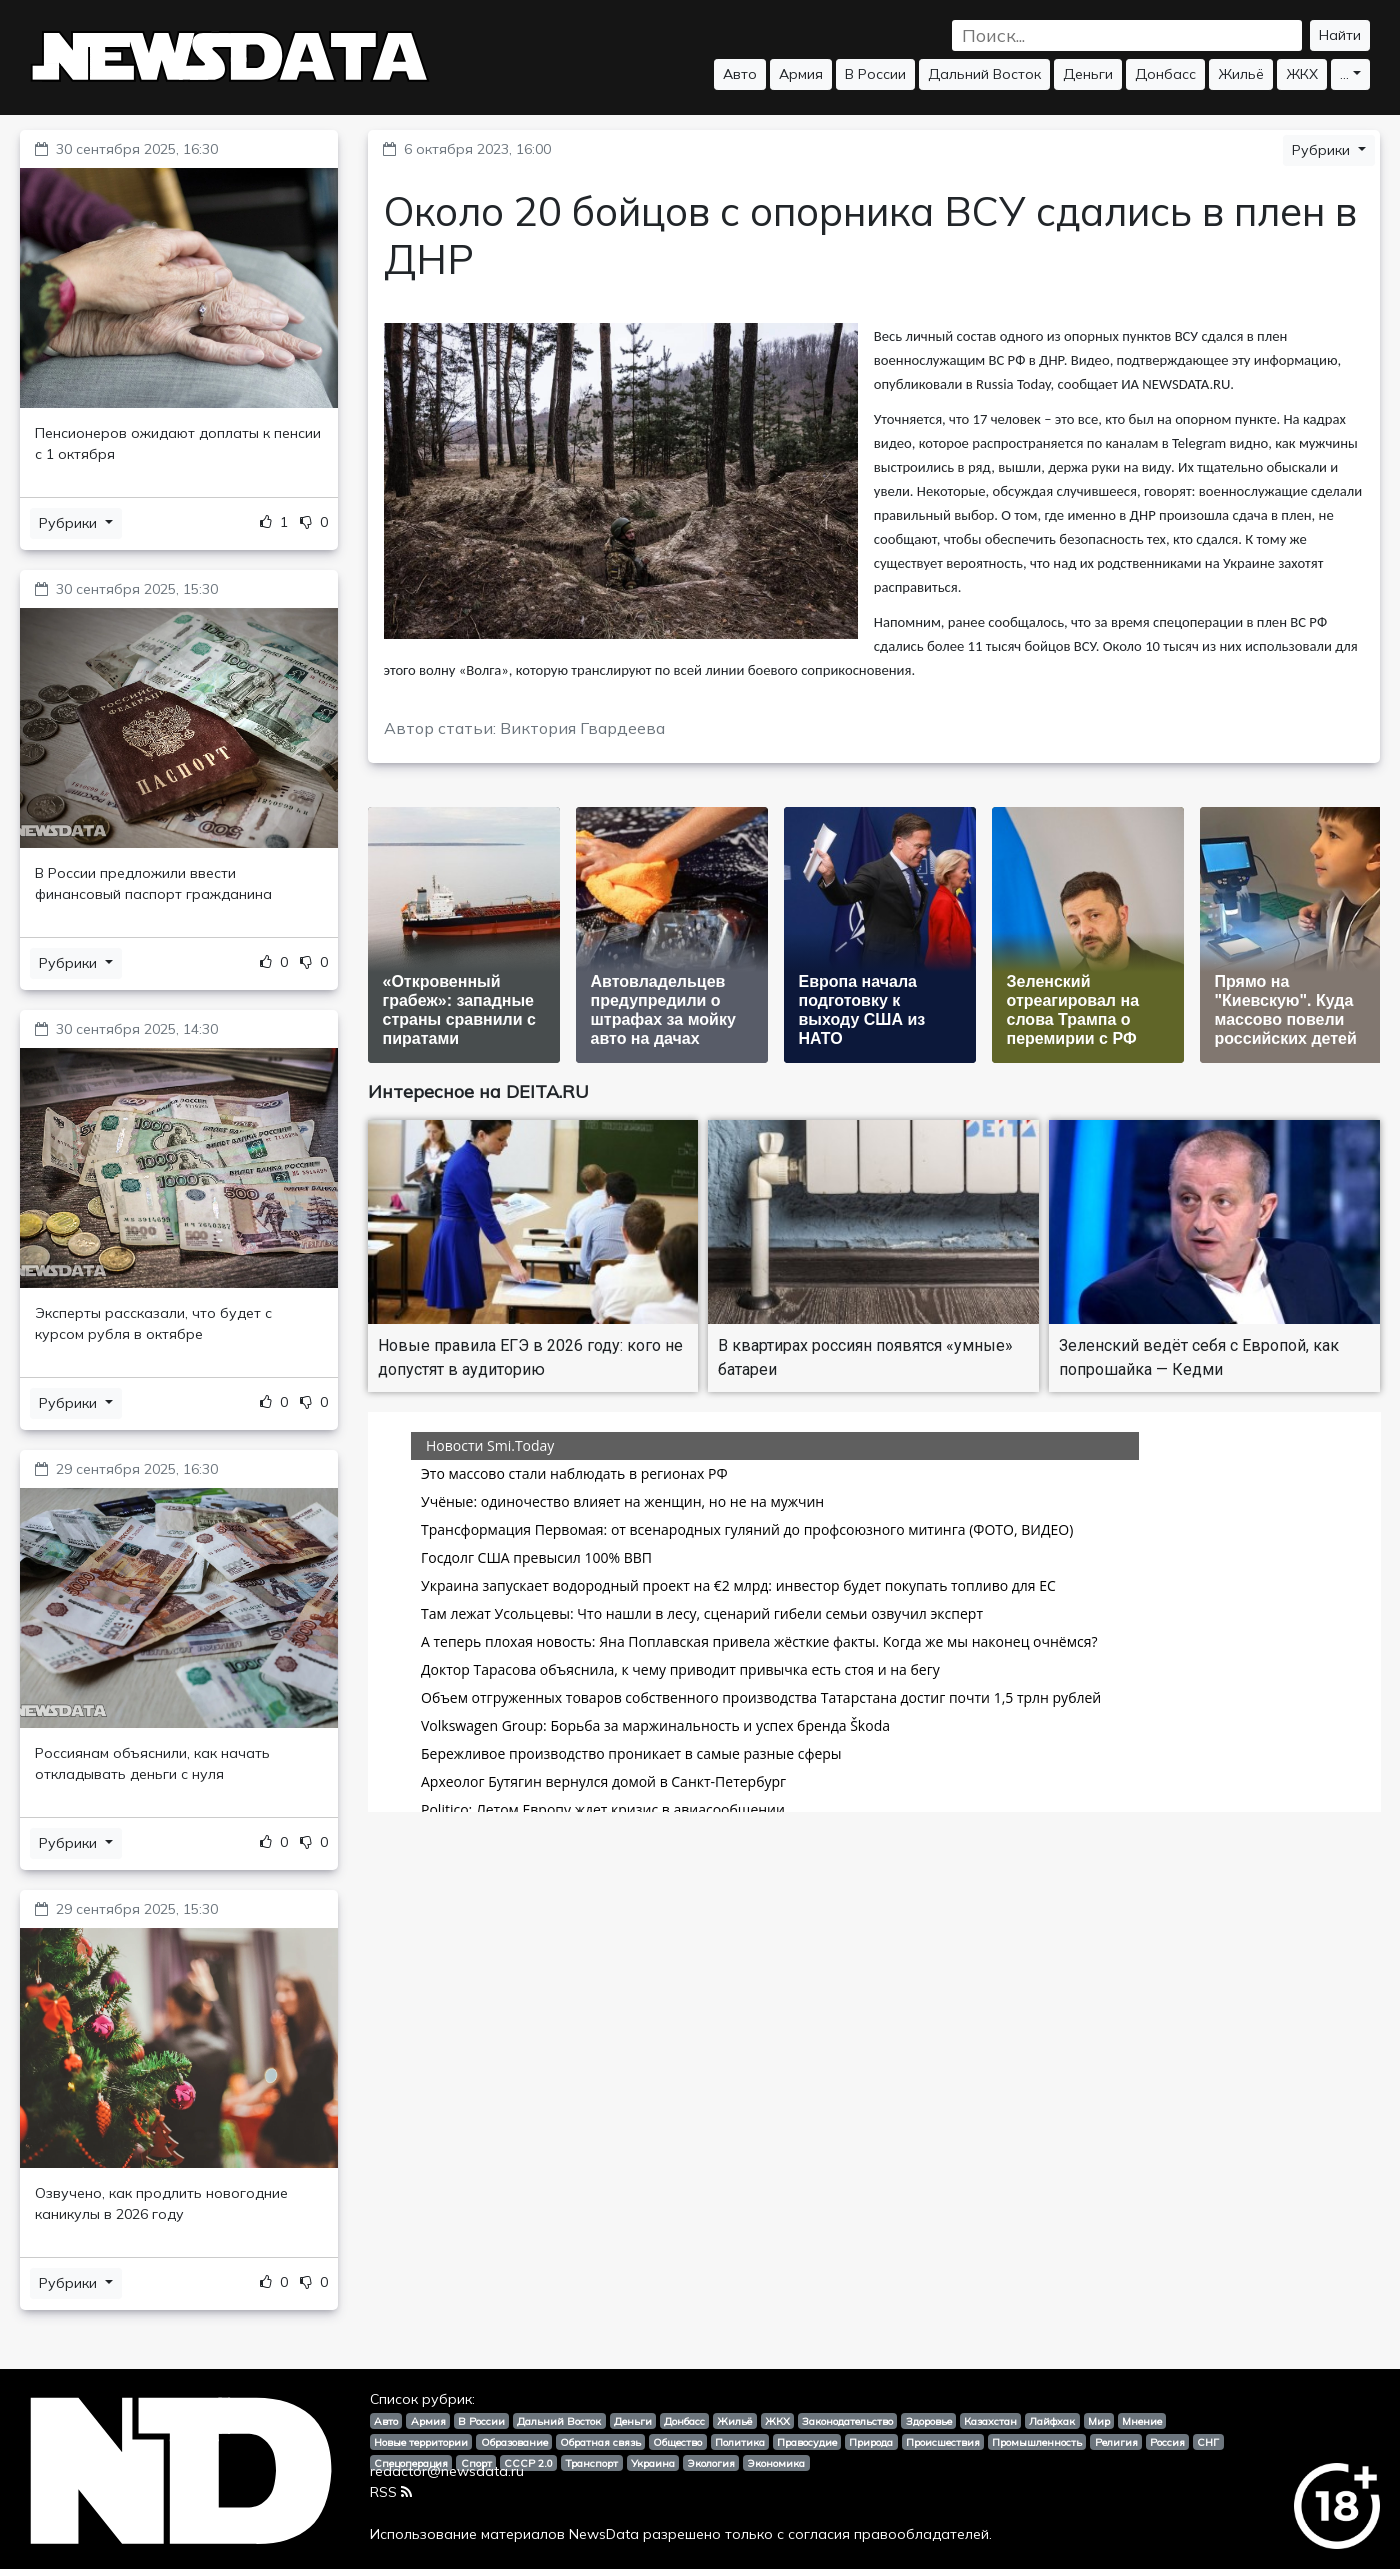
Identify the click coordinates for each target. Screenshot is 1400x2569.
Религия (1116, 2442)
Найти (1340, 35)
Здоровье (929, 2421)
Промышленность (1037, 2442)
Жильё (1241, 74)
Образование (514, 2442)
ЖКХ (1302, 74)
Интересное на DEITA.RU (478, 1091)
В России (875, 74)
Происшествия (943, 2442)
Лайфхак (1052, 2421)
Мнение (1142, 2421)
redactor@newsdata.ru (447, 2471)
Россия (1167, 2442)
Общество (677, 2442)
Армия (801, 74)
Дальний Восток (984, 74)
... (1344, 74)
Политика (740, 2442)
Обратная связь (600, 2442)
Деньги (1088, 74)
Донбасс (1165, 74)
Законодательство (847, 2421)
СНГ (1208, 2442)
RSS (391, 2492)
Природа (871, 2442)
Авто (740, 74)
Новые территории (421, 2442)
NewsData (604, 2534)
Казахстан (990, 2421)
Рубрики (70, 523)
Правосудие (807, 2442)
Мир (1099, 2421)
